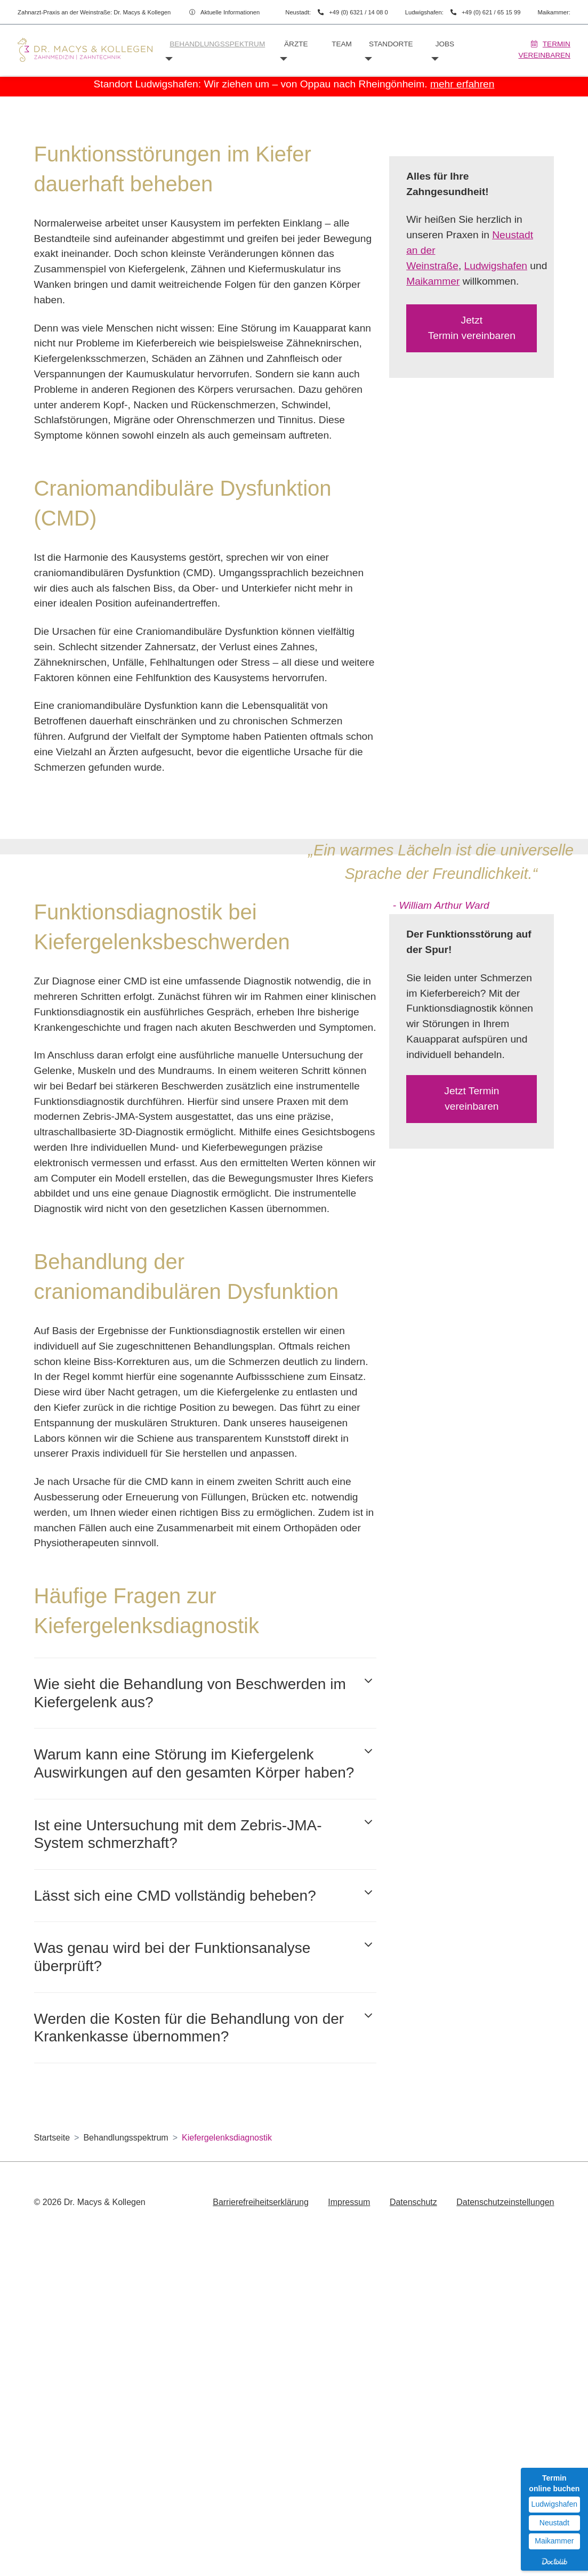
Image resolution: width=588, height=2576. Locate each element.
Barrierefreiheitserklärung (261, 2530)
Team (342, 44)
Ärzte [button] (296, 44)
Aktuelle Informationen (230, 12)
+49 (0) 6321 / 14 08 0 (358, 12)
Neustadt (554, 2522)
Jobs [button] (445, 44)
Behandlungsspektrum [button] (217, 44)
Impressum (349, 2530)
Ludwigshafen (495, 495)
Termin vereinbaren (544, 49)
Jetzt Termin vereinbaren (471, 557)
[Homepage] (85, 50)
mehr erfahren (462, 84)
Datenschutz (413, 2530)
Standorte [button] (391, 44)
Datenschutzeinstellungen (505, 2530)
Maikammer (433, 510)
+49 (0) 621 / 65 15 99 (491, 12)
